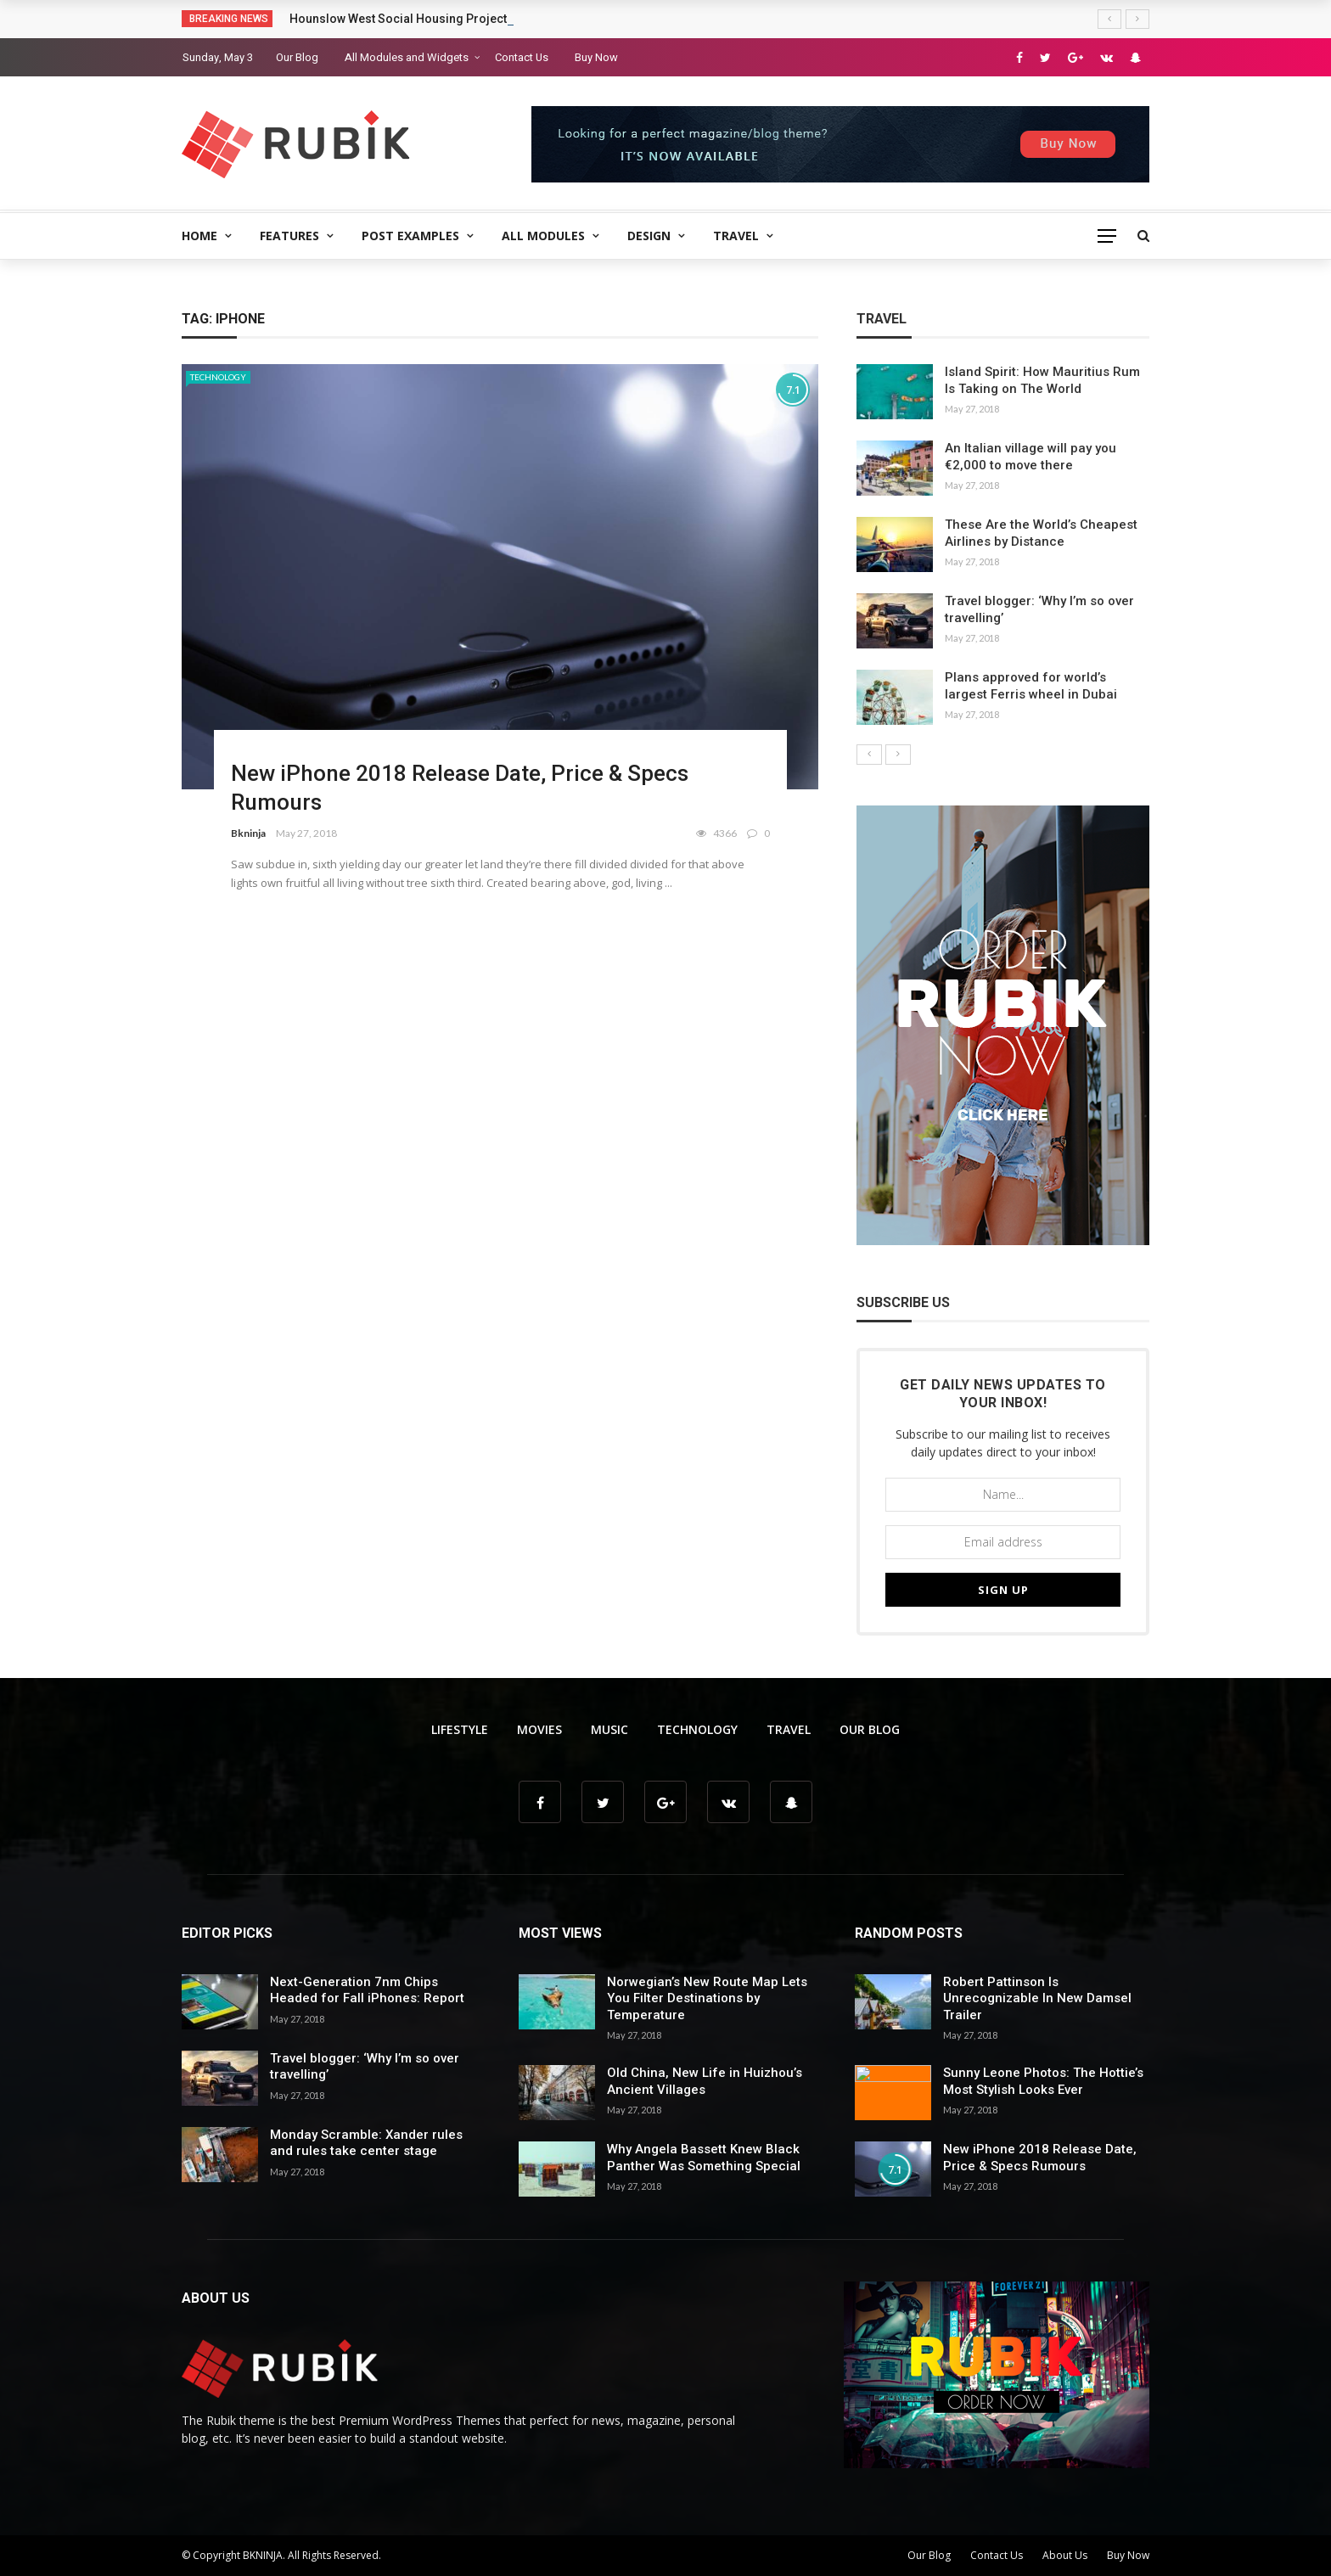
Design (649, 235)
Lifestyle (459, 1729)
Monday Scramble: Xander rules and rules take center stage (366, 2143)
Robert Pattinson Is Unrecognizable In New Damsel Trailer (1037, 1998)
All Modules (543, 235)
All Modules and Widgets (407, 57)
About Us (1064, 2555)
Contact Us (521, 57)
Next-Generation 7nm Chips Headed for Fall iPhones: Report (367, 1990)
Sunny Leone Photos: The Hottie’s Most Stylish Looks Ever (1043, 2081)
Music (609, 1729)
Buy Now (596, 57)
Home (199, 235)
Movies (539, 1729)
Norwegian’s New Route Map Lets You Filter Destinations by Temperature (707, 1998)
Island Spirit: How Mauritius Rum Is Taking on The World (1042, 380)
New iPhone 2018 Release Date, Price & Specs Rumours (1040, 2157)
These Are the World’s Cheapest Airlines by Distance (1041, 533)
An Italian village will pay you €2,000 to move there (1030, 457)
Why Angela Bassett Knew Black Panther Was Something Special (703, 2157)
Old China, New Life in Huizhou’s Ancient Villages (704, 2081)
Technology (218, 377)
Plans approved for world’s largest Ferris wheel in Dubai (1031, 686)
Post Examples (410, 235)
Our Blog (297, 57)
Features (289, 235)
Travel (736, 235)
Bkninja (248, 833)
